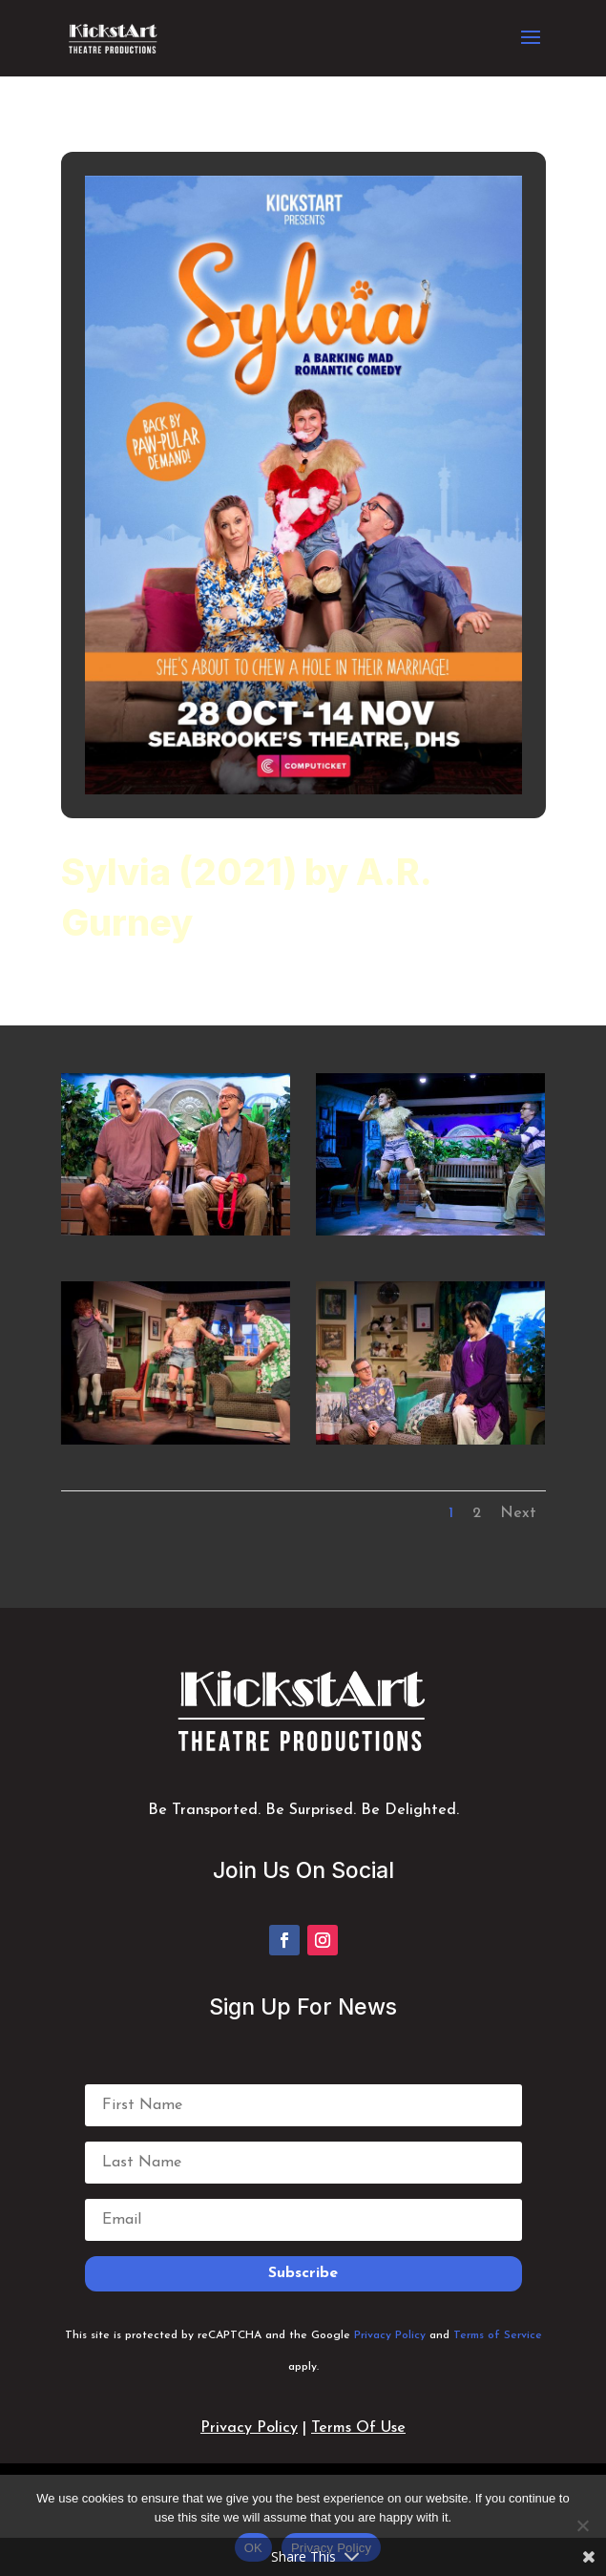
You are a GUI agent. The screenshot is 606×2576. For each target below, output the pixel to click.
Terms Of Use (358, 2428)
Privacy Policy (390, 2335)
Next (518, 1513)
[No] (582, 2525)
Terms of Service (497, 2335)
